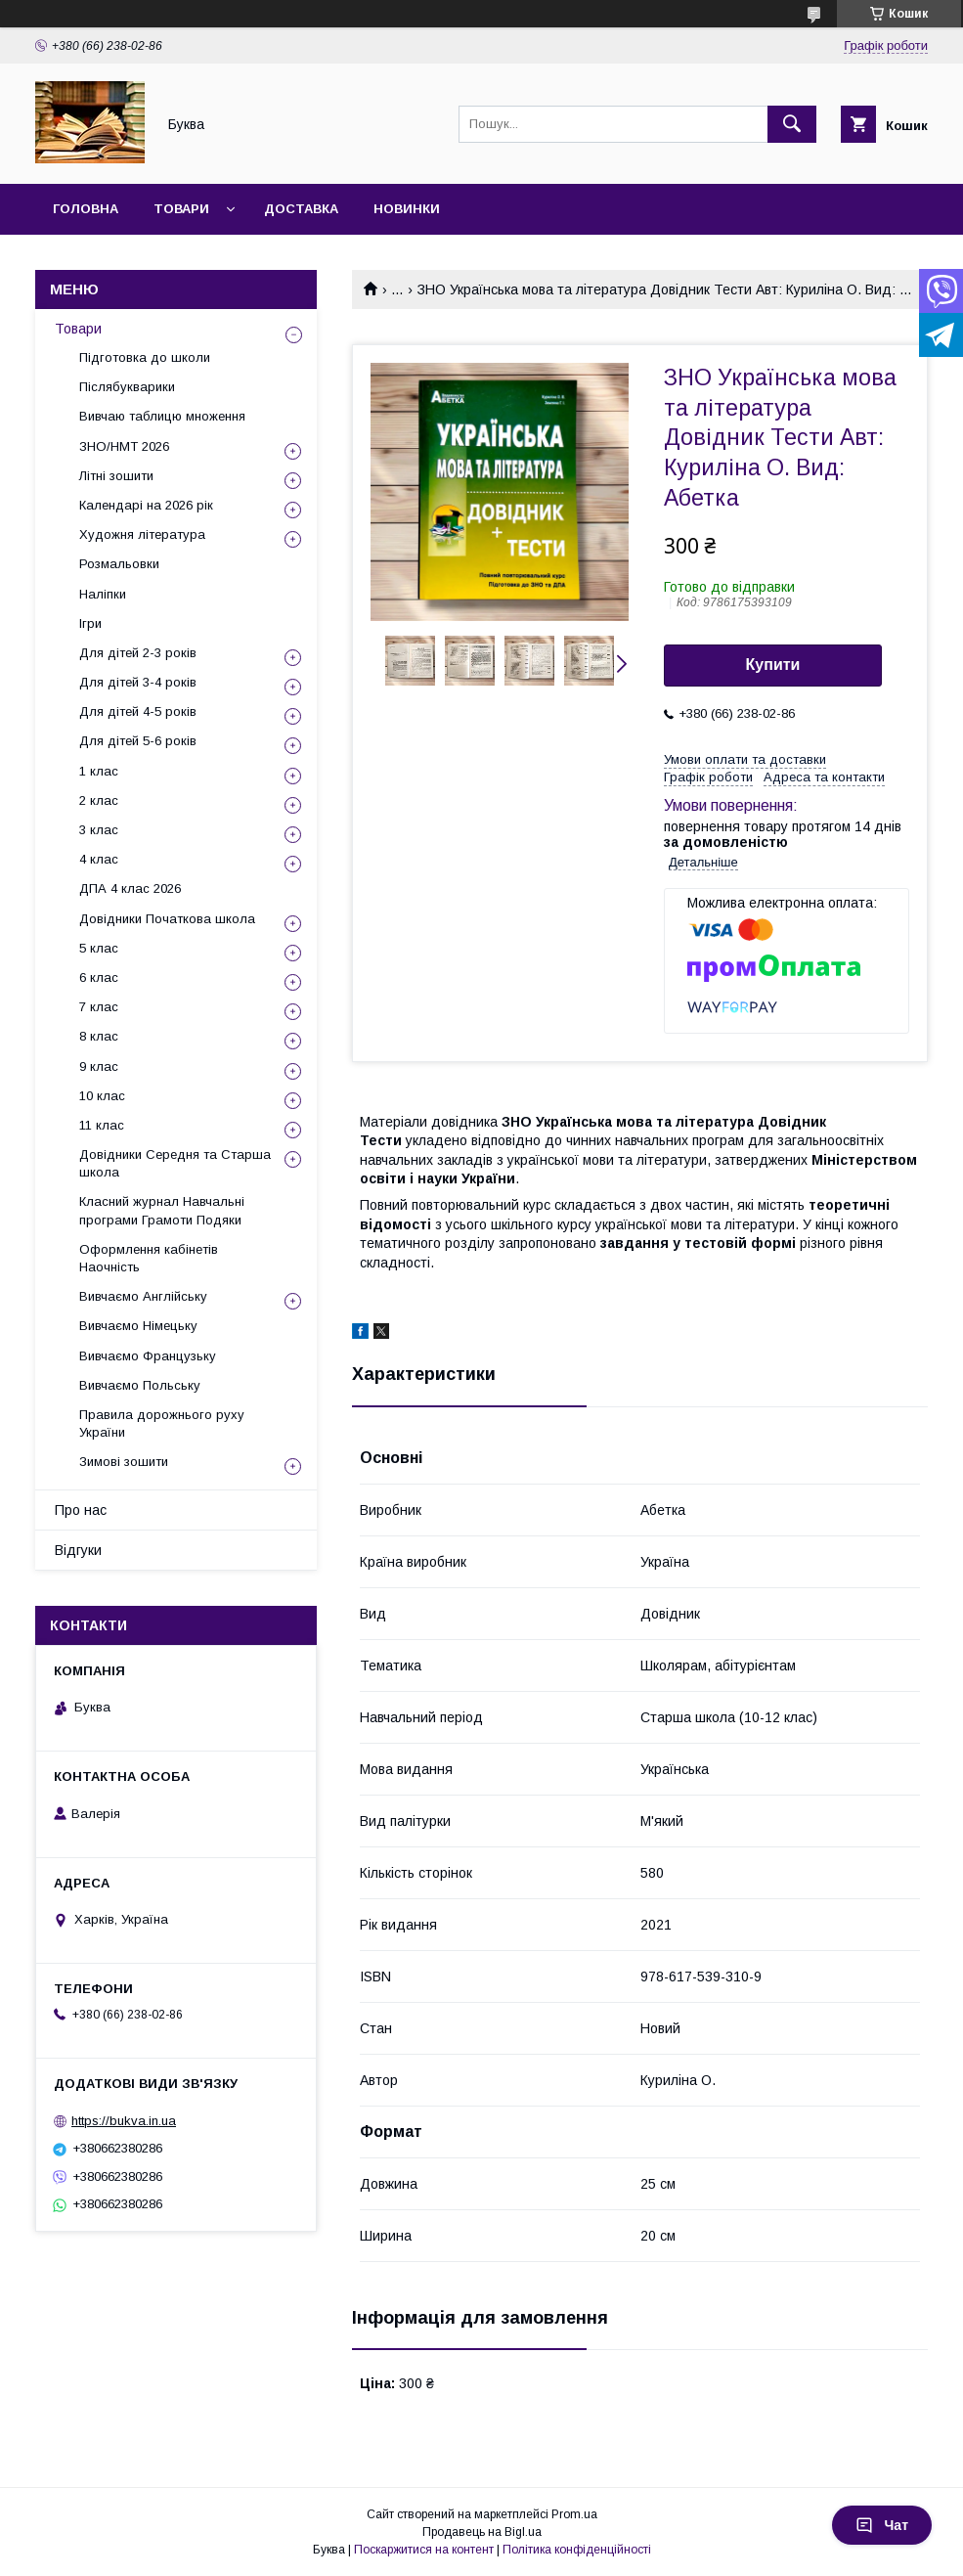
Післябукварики (127, 386)
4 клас (98, 859)
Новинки (406, 208)
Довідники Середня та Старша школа (175, 1163)
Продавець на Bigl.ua (482, 2532)
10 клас (102, 1095)
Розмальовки (119, 563)
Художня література (142, 534)
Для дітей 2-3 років (138, 652)
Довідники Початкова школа (167, 918)
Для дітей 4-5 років (138, 711)
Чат (881, 2525)
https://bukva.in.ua (123, 2120)
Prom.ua (574, 2514)
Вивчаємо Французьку (147, 1356)
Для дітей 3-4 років (138, 682)
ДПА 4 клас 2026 (130, 888)
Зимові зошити (123, 1461)
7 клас (98, 1006)
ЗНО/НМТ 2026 (124, 446)
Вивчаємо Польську (139, 1385)
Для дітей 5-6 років (138, 740)
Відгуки (78, 1550)
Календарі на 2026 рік (146, 505)
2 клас (98, 800)
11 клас (101, 1125)
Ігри (90, 623)
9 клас (98, 1066)
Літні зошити (116, 475)
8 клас (98, 1036)
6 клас (98, 977)
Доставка (301, 208)
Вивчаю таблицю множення (162, 416)
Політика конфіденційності (577, 2549)
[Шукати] (791, 124)
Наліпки (102, 594)
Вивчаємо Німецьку (138, 1325)
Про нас (81, 1510)
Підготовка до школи (144, 357)
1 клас (98, 771)
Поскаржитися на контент (424, 2549)
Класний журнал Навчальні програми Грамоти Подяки (161, 1210)
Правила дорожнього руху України (161, 1423)
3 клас (98, 829)
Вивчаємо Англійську (143, 1296)
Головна (85, 208)
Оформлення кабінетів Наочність (148, 1258)
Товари (181, 208)
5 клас (98, 948)
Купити (773, 664)
